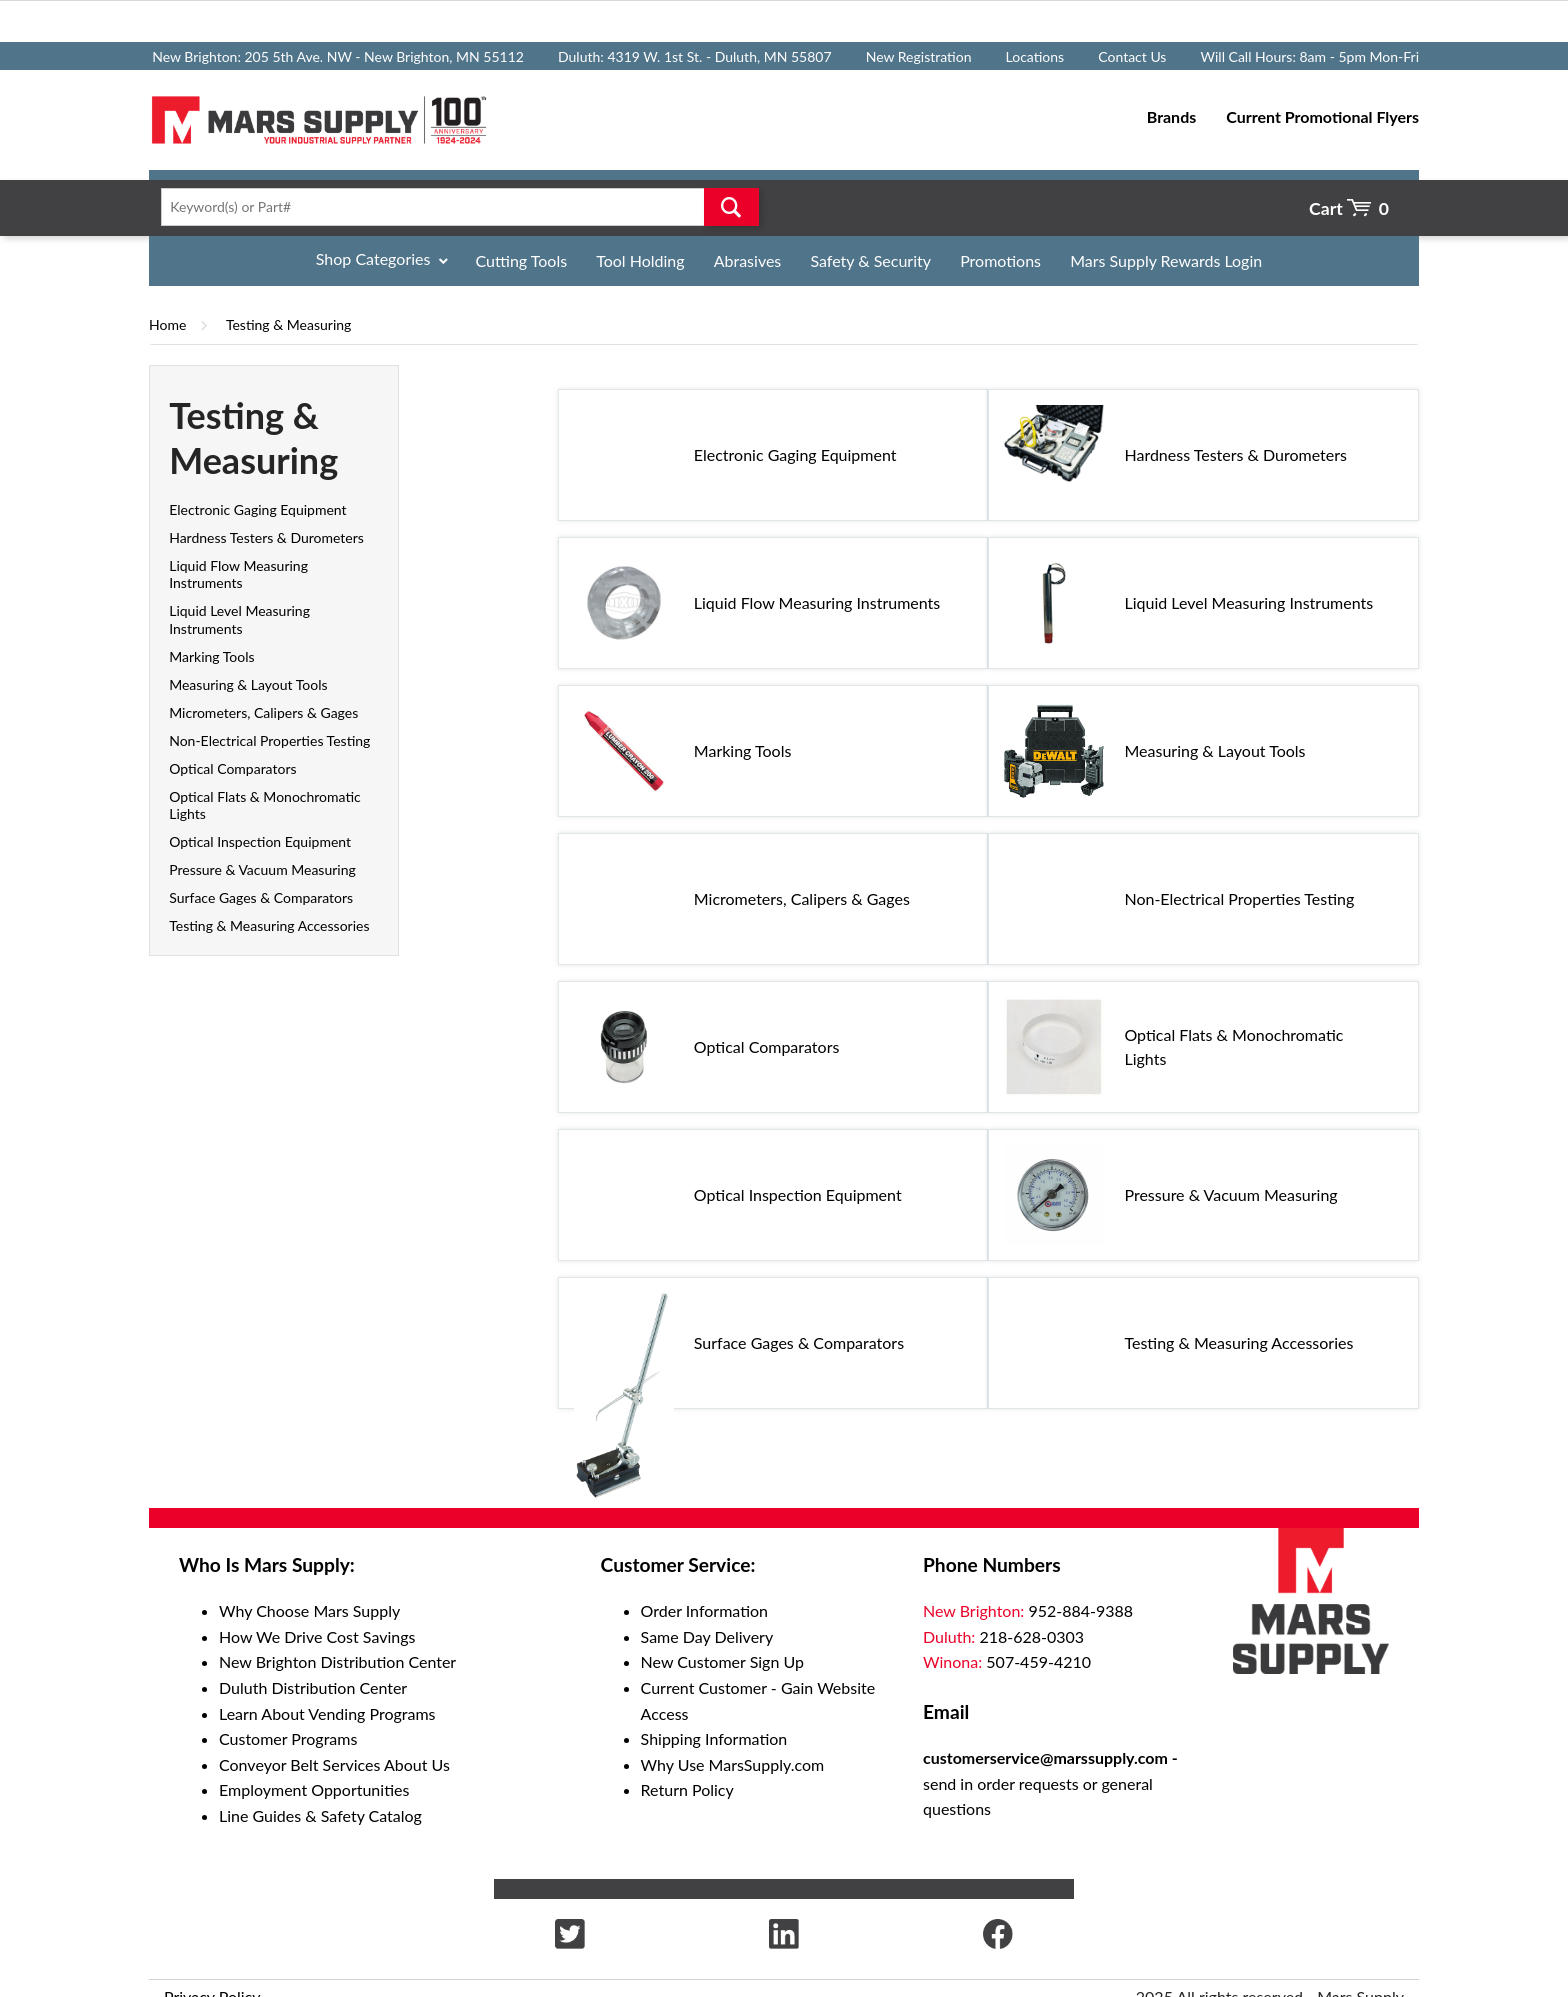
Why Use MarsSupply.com (733, 1764)
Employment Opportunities (314, 1789)
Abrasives (748, 260)
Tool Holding (640, 260)
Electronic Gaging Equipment (257, 509)
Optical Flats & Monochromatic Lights (1233, 1046)
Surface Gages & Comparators (261, 897)
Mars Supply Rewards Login (1166, 260)
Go (731, 207)
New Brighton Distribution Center (337, 1661)
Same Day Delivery (707, 1636)
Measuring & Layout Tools (248, 684)
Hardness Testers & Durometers (266, 537)
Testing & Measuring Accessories (269, 925)
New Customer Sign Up (722, 1661)
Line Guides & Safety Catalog (320, 1815)
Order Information (704, 1610)
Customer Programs (288, 1738)
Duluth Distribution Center (313, 1687)
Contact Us (1132, 56)
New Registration (919, 56)
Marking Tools (211, 656)
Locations (1035, 56)
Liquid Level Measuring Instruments (239, 619)
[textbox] (453, 207)
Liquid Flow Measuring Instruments (238, 574)
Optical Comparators (232, 768)
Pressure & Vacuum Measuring (262, 869)
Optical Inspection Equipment (260, 841)
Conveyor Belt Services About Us (334, 1764)
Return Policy (687, 1789)
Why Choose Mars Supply (309, 1610)
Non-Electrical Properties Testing (269, 740)
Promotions (1000, 260)
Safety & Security (870, 260)
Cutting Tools (522, 260)
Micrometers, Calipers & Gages (263, 712)
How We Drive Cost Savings (317, 1636)
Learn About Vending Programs (327, 1713)
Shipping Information (714, 1738)
